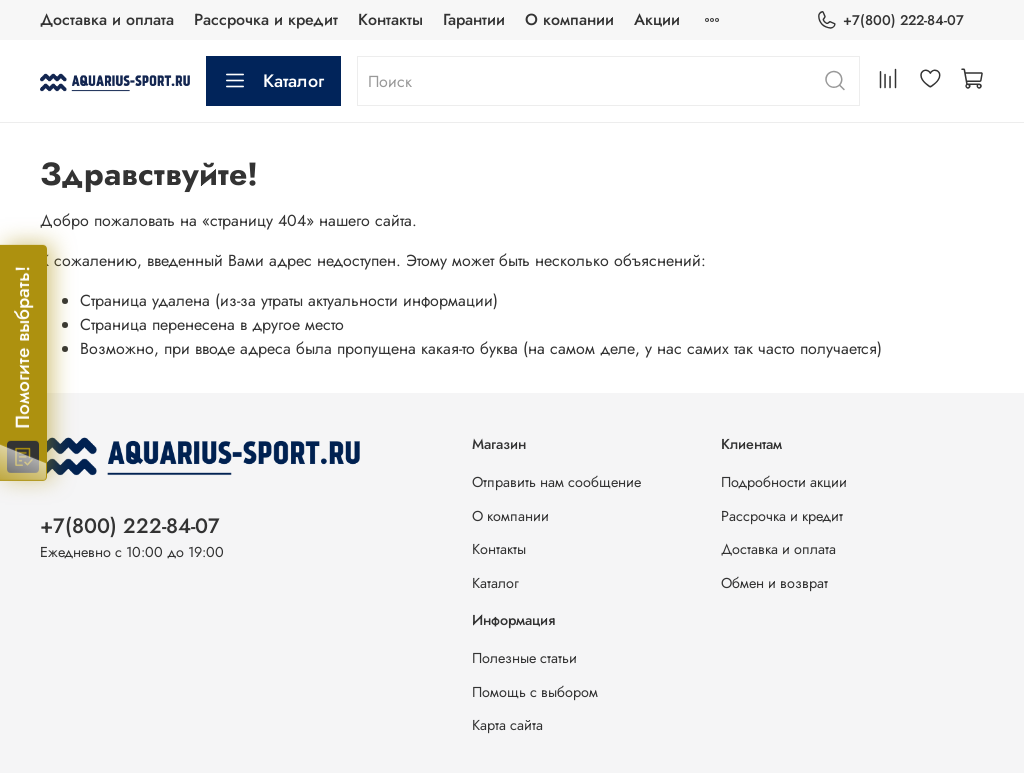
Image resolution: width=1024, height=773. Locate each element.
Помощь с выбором (535, 692)
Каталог (273, 81)
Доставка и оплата (107, 19)
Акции (657, 19)
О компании (569, 19)
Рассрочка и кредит (266, 19)
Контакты (390, 19)
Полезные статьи (524, 658)
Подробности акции (784, 482)
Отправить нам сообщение (556, 482)
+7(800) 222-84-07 (890, 20)
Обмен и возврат (774, 583)
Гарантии (474, 19)
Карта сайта (507, 725)
